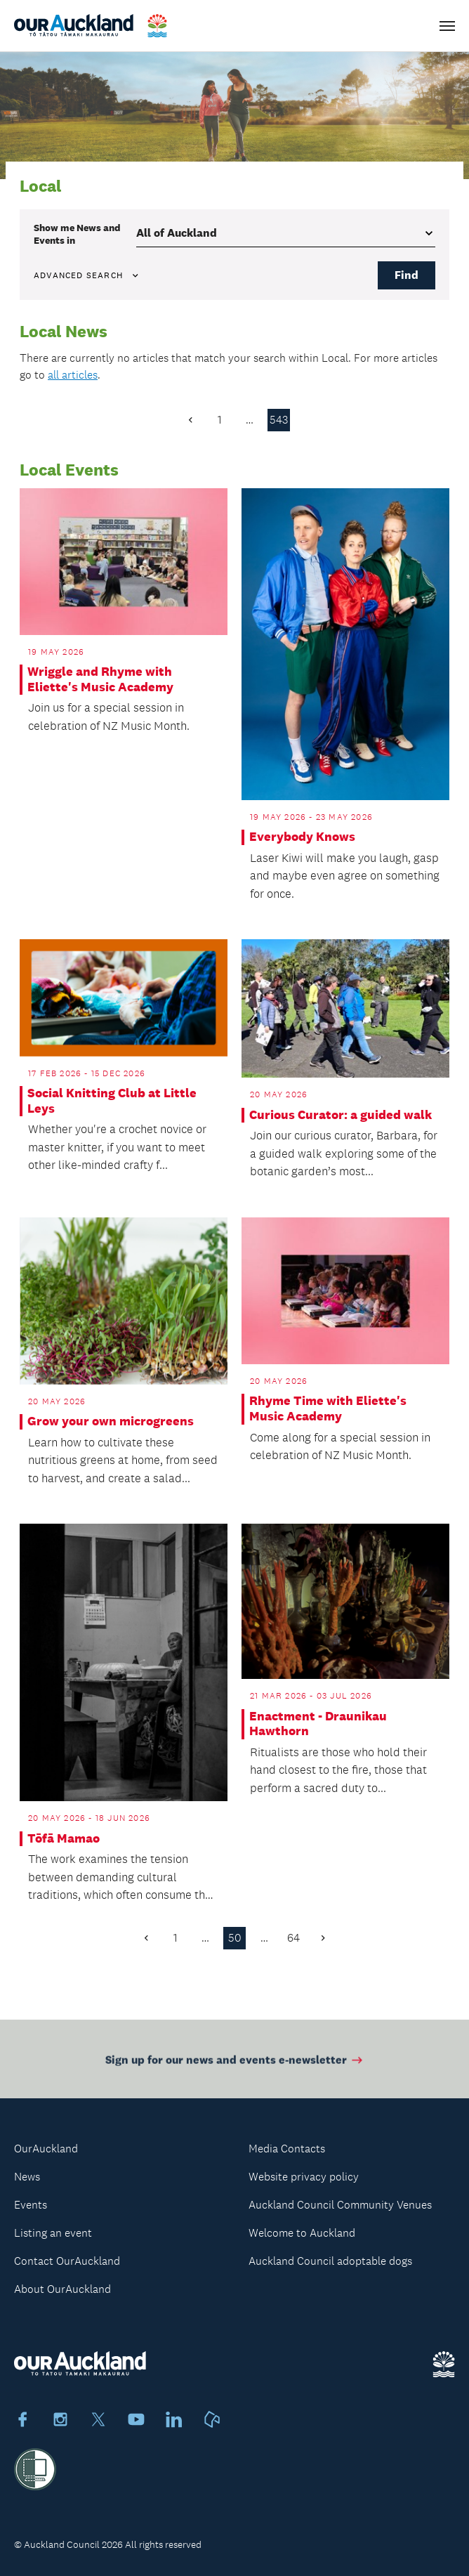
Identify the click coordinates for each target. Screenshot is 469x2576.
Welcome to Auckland (302, 2232)
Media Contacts (287, 2148)
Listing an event (53, 2232)
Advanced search (87, 275)
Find (406, 275)
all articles (73, 374)
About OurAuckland (62, 2289)
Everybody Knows (302, 837)
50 (235, 1937)
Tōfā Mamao (63, 1838)
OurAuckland (46, 2148)
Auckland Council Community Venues (340, 2204)
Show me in (77, 234)
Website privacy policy (304, 2176)
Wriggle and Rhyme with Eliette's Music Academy (100, 680)
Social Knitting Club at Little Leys (112, 1101)
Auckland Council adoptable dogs (330, 2261)
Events (30, 2204)
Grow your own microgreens (110, 1421)
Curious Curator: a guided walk (340, 1115)
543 (279, 419)
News (27, 2176)
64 (293, 1937)
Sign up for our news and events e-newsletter (234, 2064)
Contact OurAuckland (67, 2261)
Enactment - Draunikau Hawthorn (318, 1724)
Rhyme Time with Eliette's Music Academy (328, 1409)
